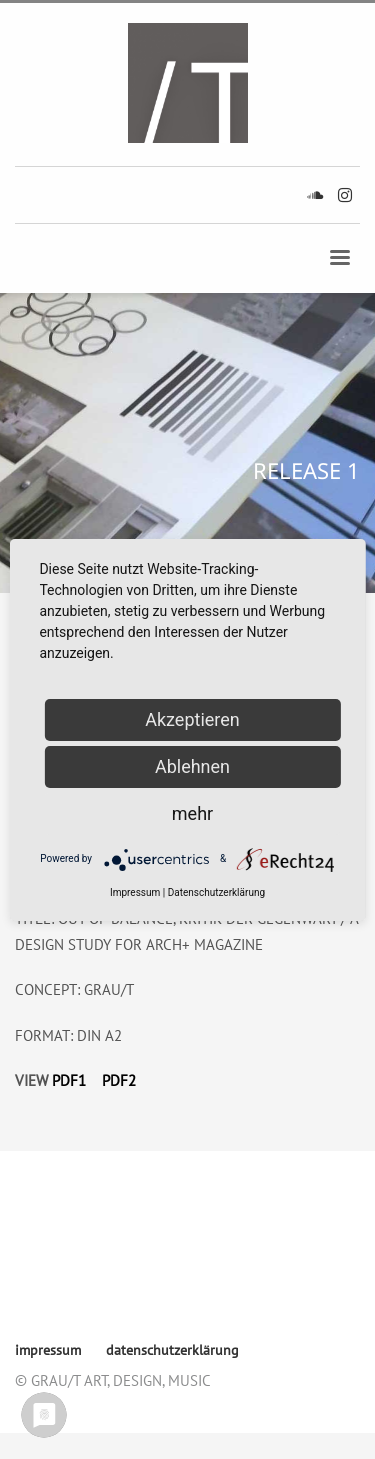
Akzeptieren (192, 719)
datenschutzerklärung (83, 1254)
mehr (192, 813)
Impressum (135, 892)
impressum (49, 1226)
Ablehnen (192, 766)
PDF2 (119, 1080)
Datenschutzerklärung (216, 892)
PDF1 (69, 1080)
